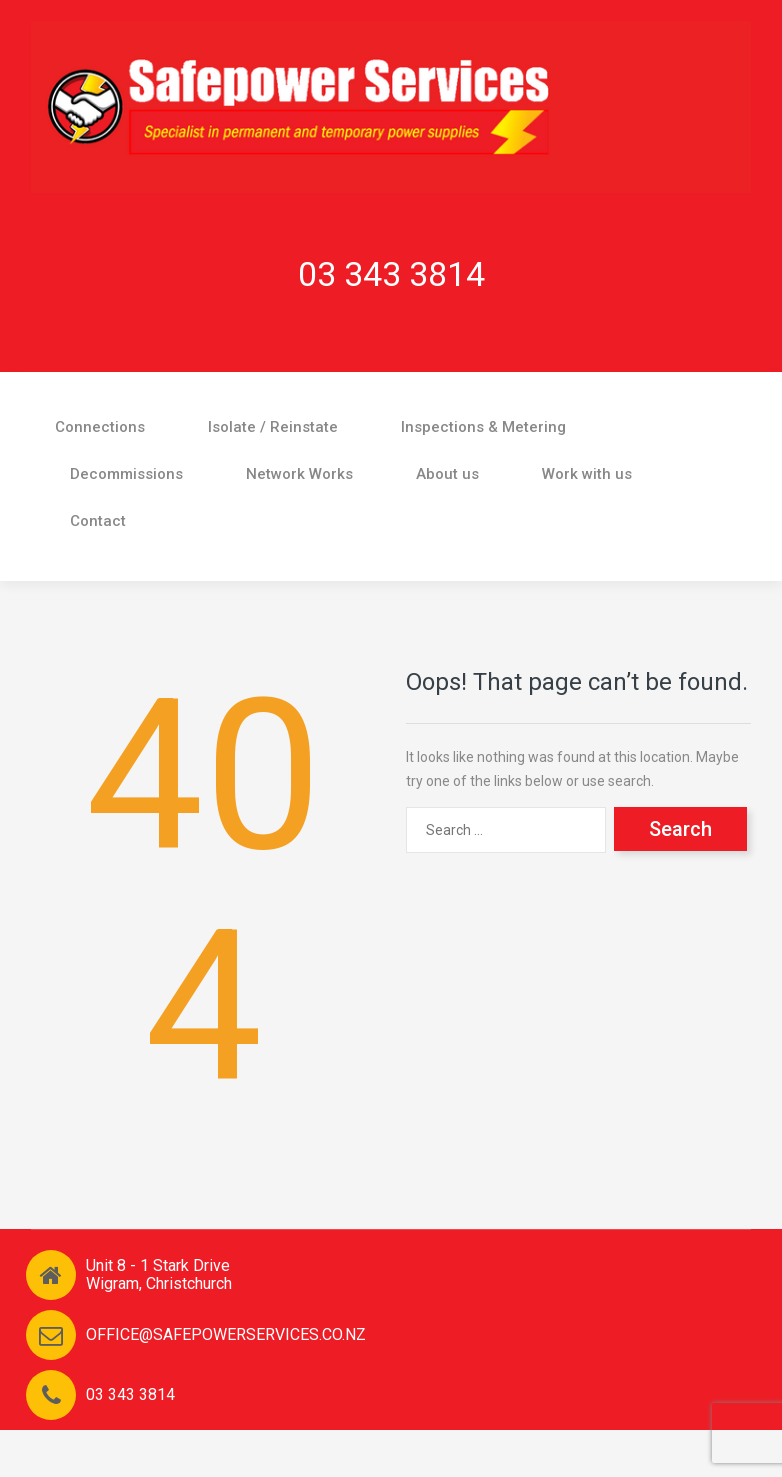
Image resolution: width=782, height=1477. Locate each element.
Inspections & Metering (483, 427)
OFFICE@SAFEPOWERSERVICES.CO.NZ (226, 1334)
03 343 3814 (391, 274)
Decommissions (126, 474)
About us (447, 474)
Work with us (587, 474)
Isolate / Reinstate (273, 427)
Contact (98, 521)
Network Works (299, 474)
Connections (100, 427)
